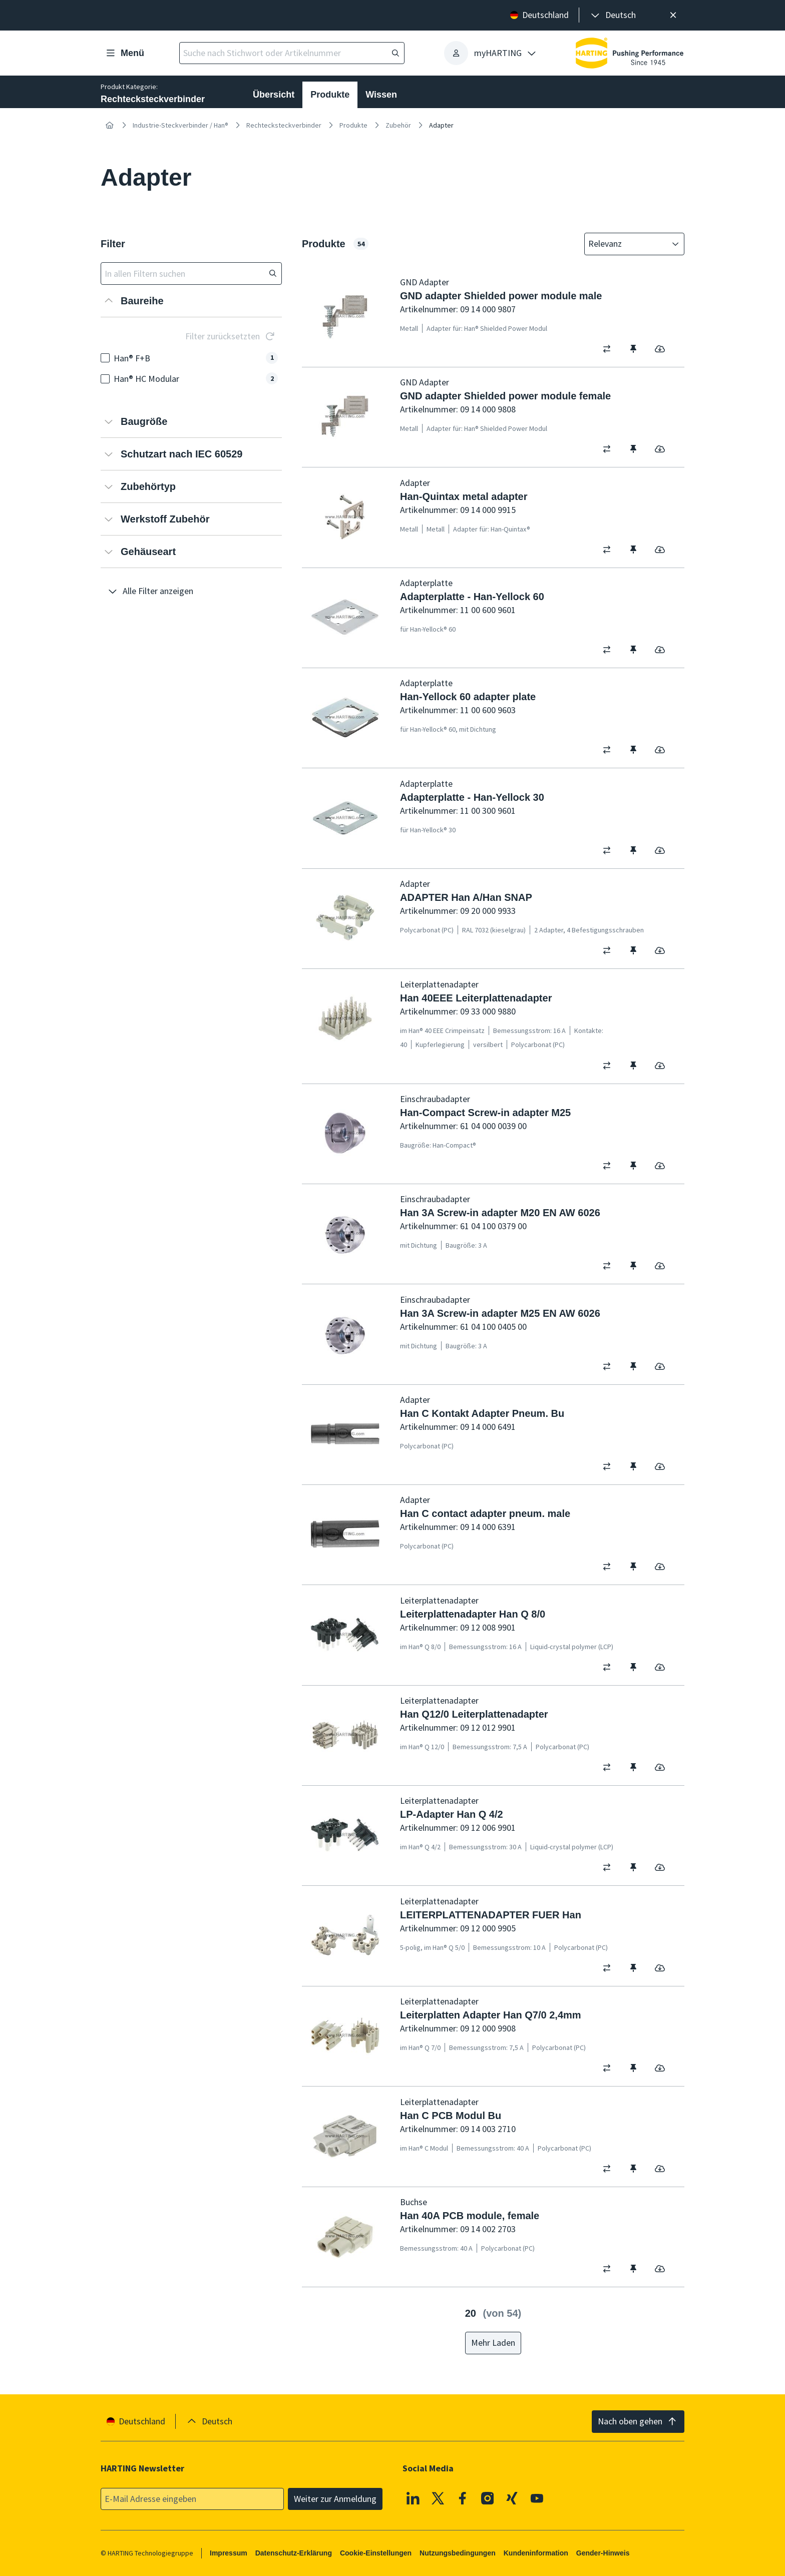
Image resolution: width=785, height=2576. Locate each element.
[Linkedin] (413, 2498)
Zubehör (398, 125)
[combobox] (627, 244)
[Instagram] (487, 2498)
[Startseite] (110, 125)
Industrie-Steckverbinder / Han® (180, 125)
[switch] (610, 348)
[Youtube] (537, 2498)
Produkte (329, 95)
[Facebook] (462, 2498)
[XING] (512, 2498)
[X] (438, 2498)
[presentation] (612, 15)
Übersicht (273, 95)
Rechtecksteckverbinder (283, 125)
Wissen (381, 95)
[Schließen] (673, 15)
